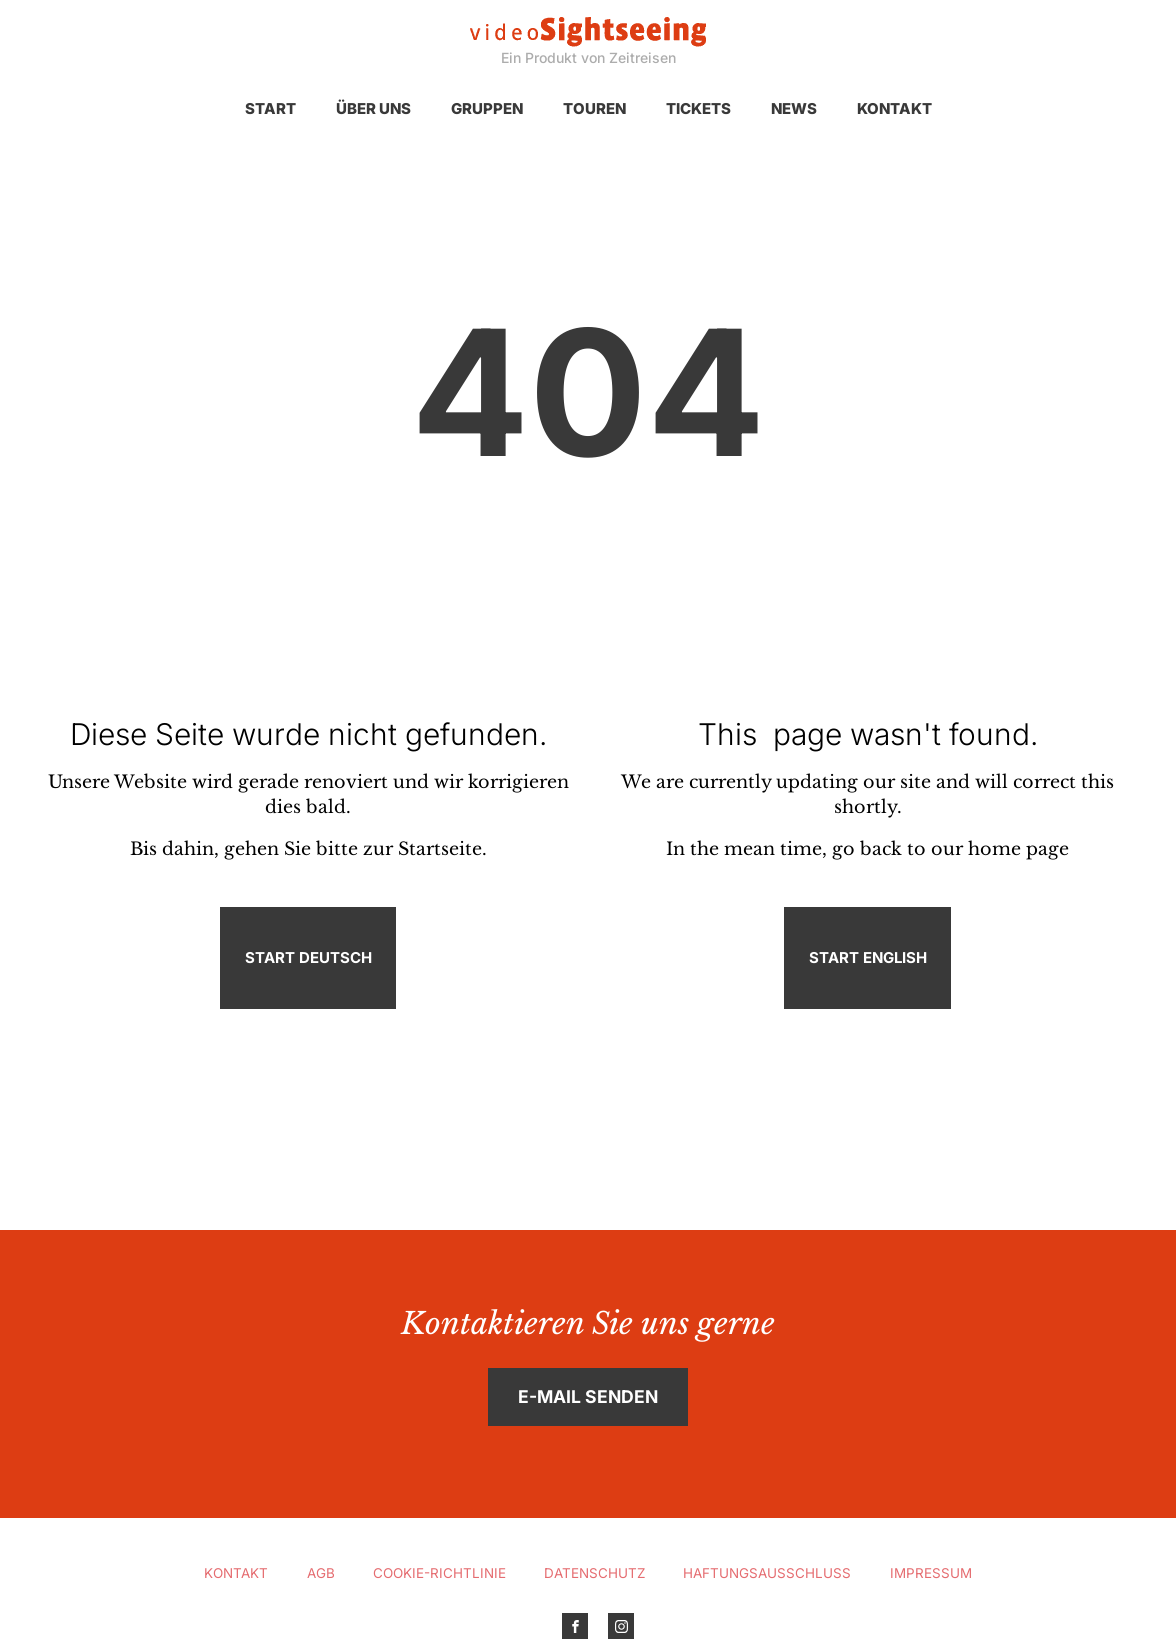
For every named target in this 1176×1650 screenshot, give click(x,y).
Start (270, 108)
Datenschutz (594, 1573)
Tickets (698, 108)
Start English (868, 957)
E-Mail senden (588, 1396)
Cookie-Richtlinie (439, 1573)
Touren (594, 108)
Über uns (373, 108)
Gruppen (487, 108)
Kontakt (894, 108)
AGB (321, 1573)
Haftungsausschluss (767, 1573)
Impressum (931, 1573)
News (794, 108)
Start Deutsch (308, 957)
